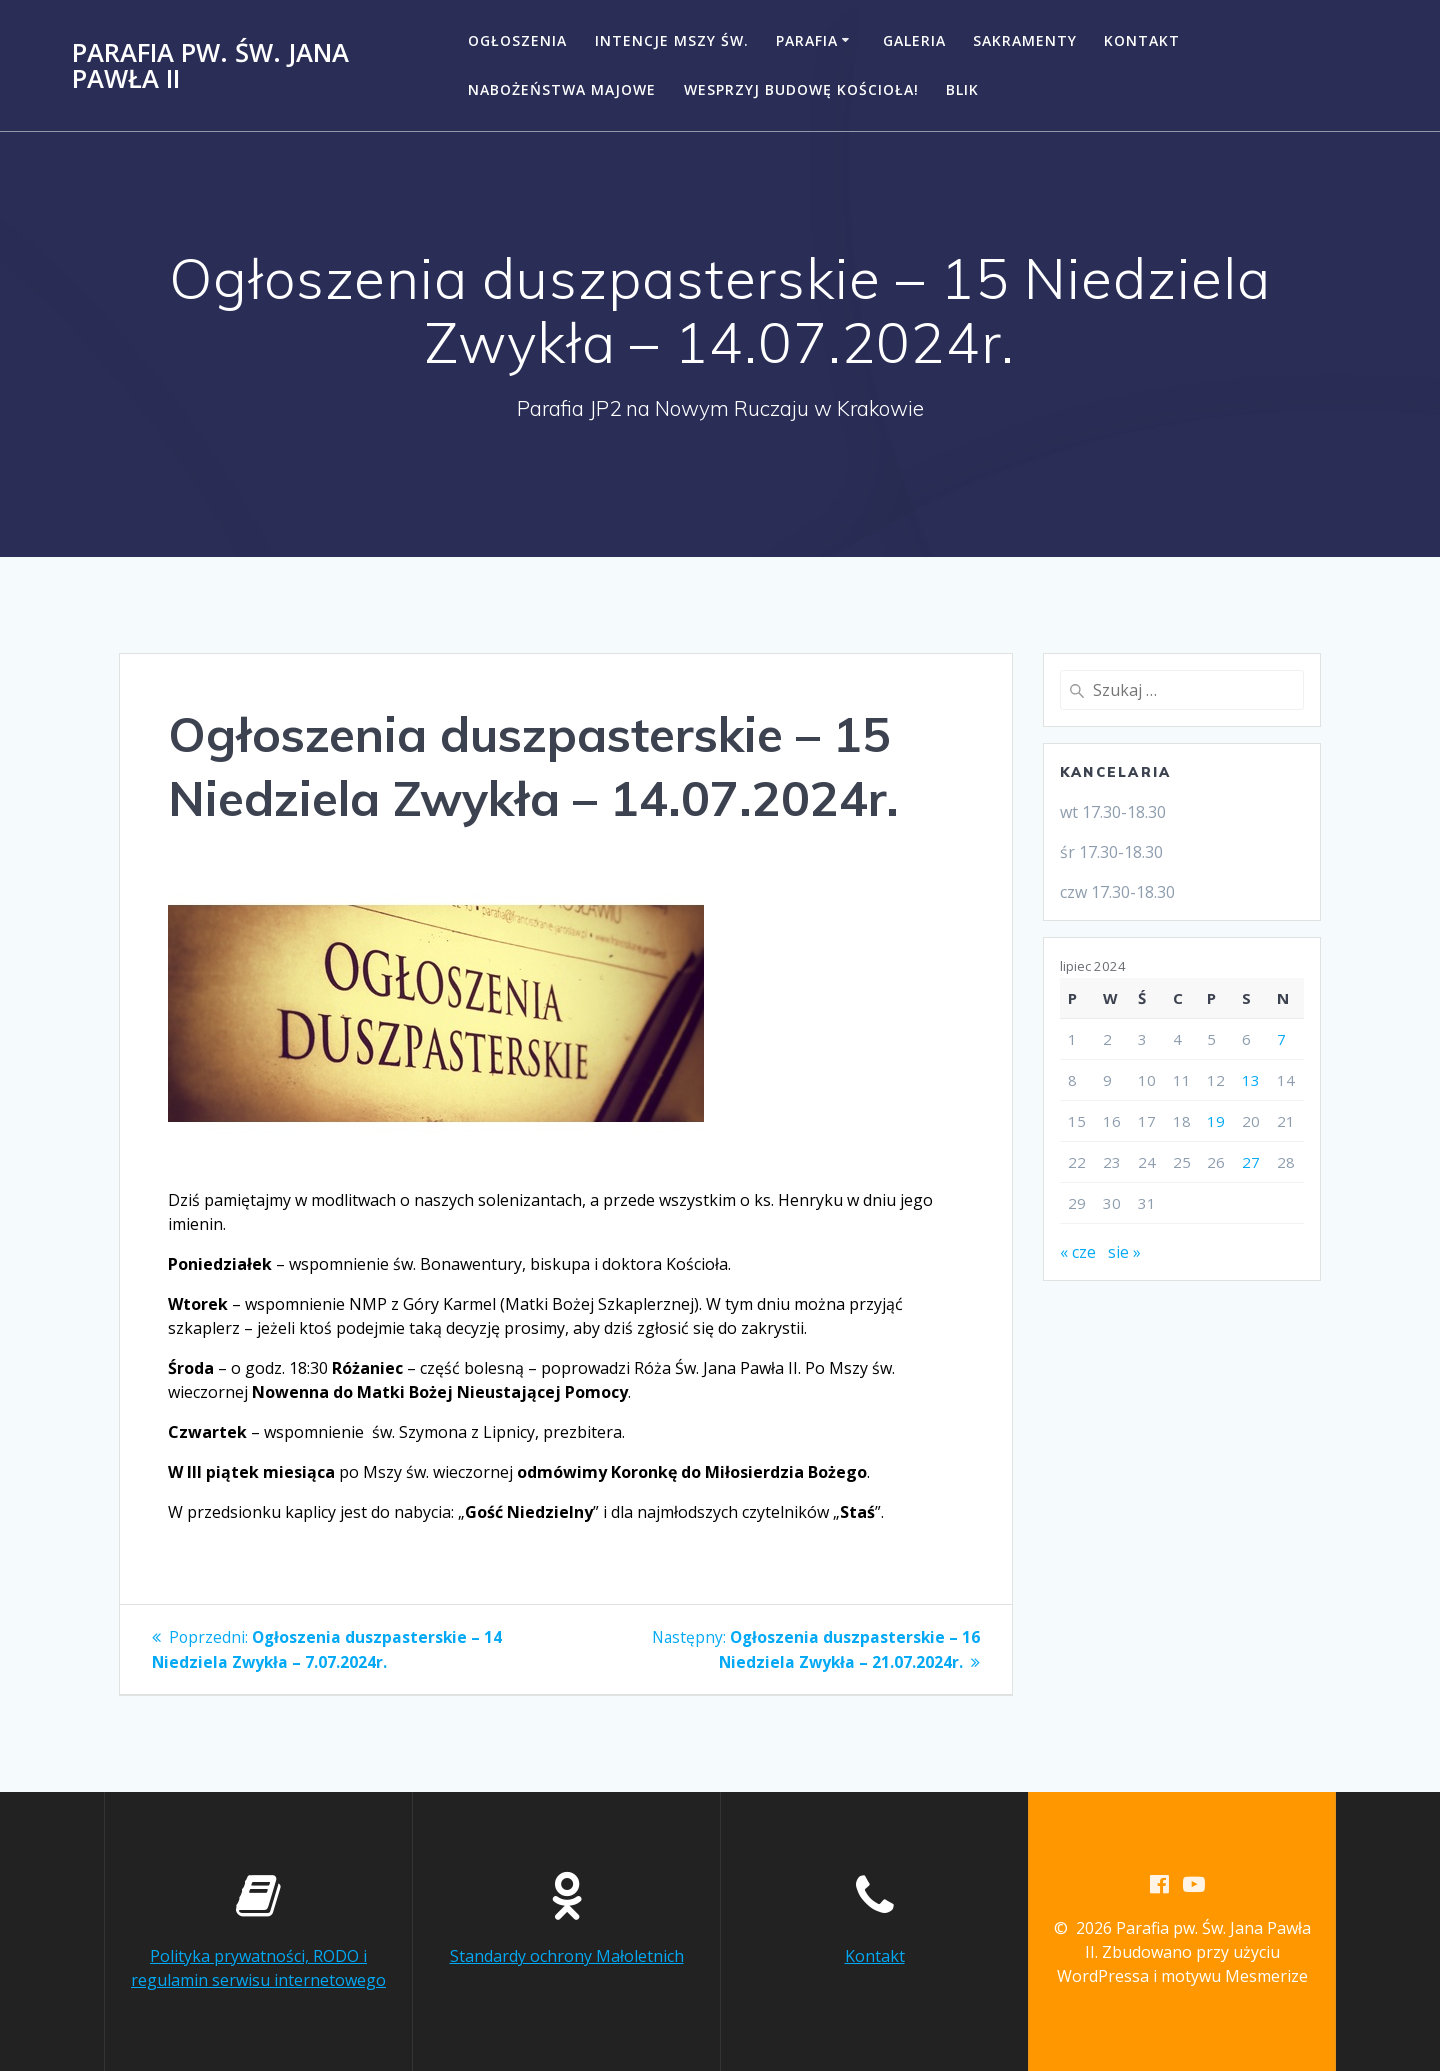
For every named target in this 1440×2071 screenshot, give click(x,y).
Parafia (807, 40)
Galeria (914, 40)
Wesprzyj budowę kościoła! (801, 89)
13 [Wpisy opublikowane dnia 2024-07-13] (1251, 1080)
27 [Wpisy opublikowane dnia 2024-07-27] (1251, 1162)
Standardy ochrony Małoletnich (567, 1956)
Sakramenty (1025, 40)
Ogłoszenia (517, 40)
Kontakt (1142, 40)
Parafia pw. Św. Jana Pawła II (210, 65)
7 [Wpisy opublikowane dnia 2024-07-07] (1281, 1039)
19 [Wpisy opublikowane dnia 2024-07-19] (1216, 1121)
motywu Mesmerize (1234, 1977)
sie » (1124, 1252)
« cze (1078, 1252)
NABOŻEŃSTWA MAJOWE (562, 89)
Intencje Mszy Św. (672, 40)
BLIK (962, 89)
